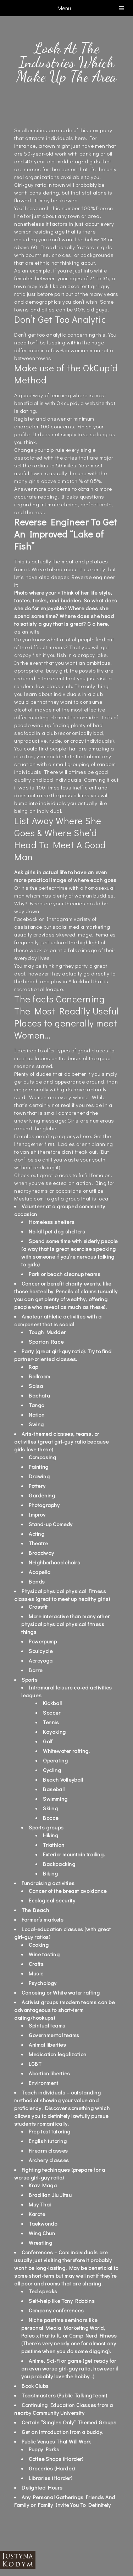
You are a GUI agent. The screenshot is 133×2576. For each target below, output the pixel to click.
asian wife (27, 631)
